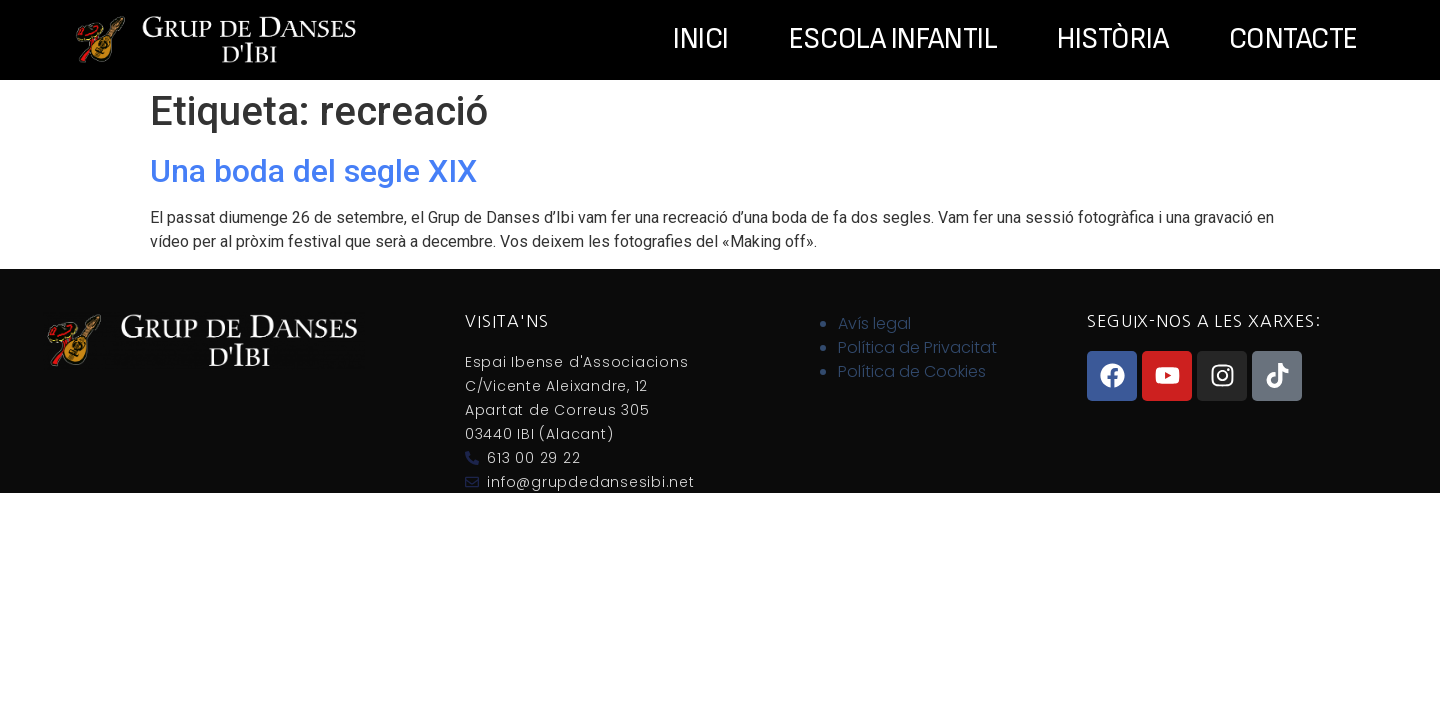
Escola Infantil (893, 40)
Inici (701, 40)
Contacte (1293, 40)
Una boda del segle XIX (313, 171)
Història (1112, 40)
